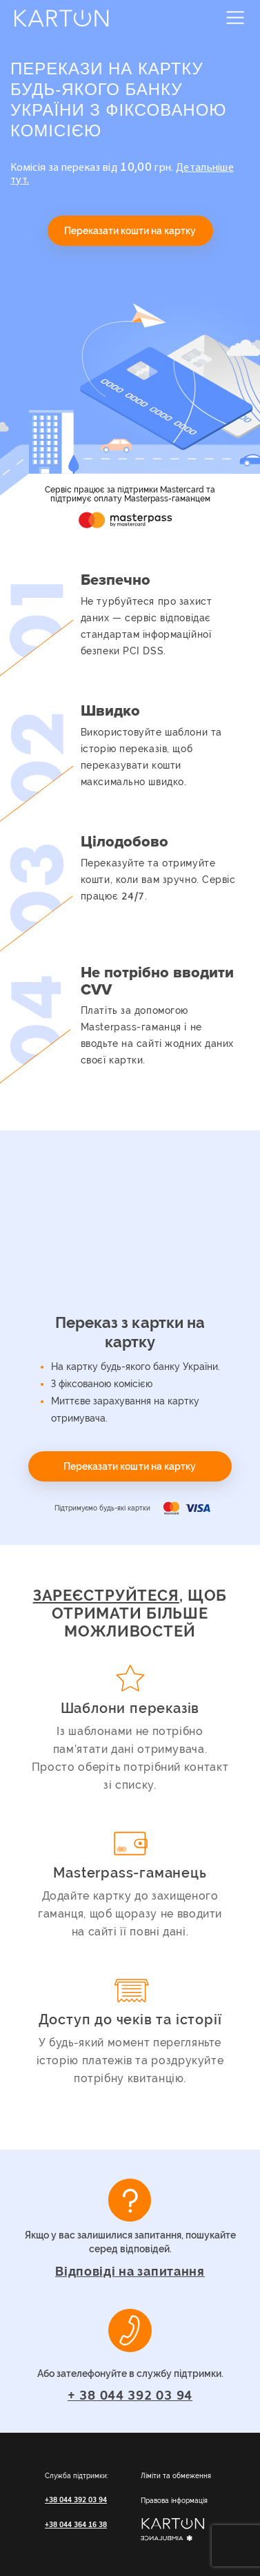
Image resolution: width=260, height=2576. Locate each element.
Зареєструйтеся (106, 1595)
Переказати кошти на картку (130, 230)
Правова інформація (174, 2500)
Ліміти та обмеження (176, 2476)
